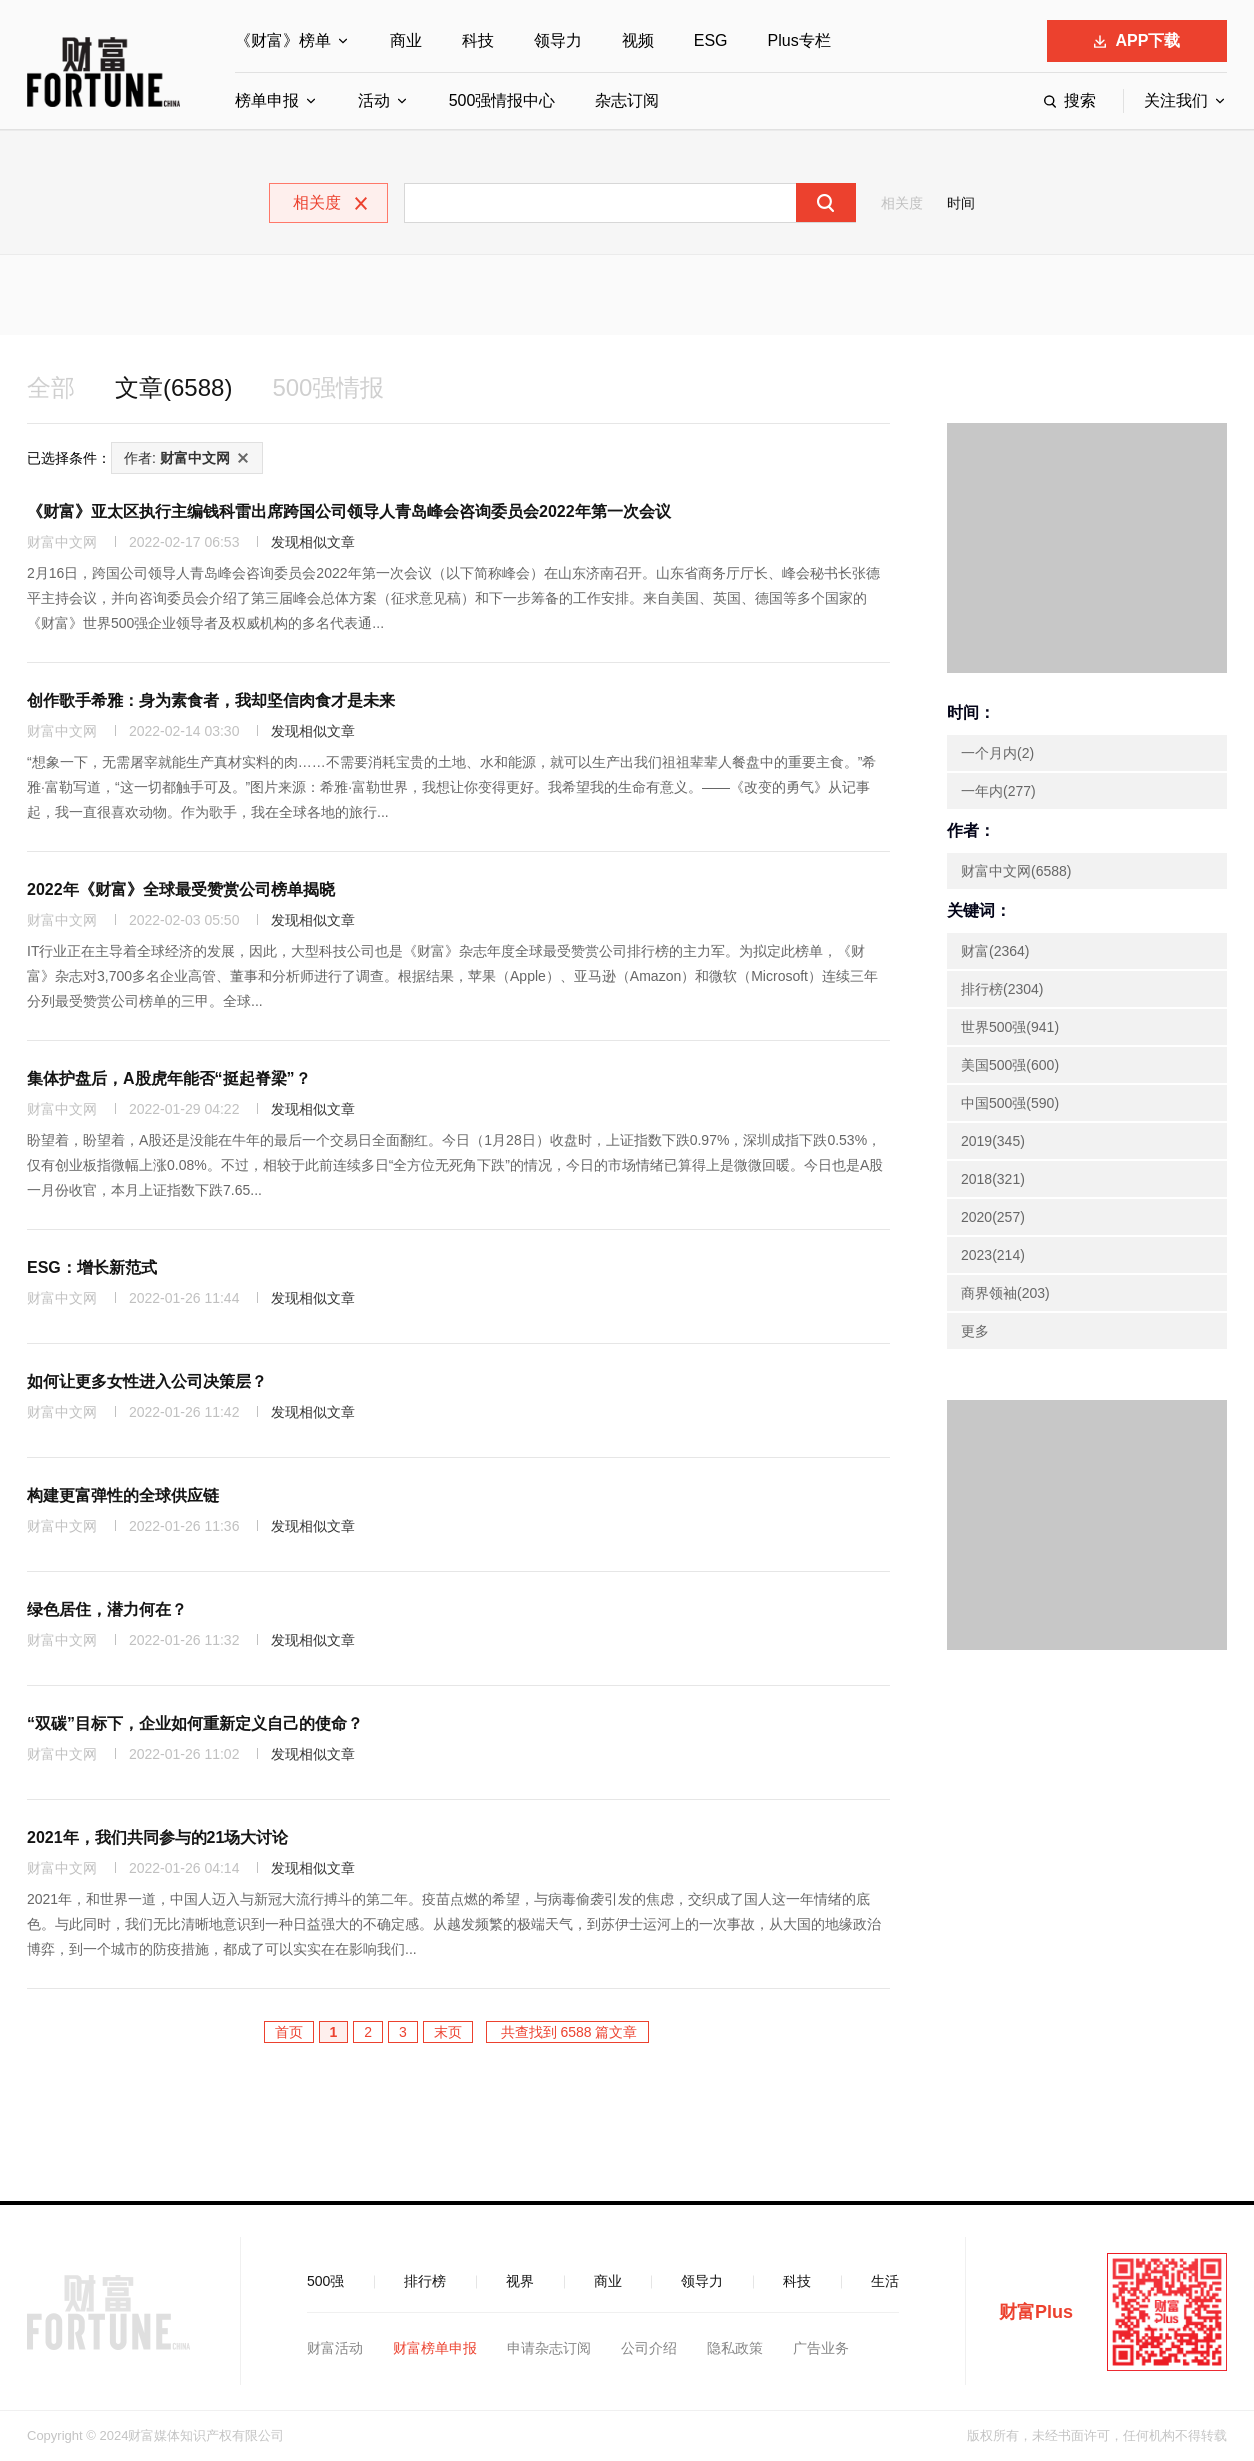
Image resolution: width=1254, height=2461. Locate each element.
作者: (177, 458)
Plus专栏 (799, 40)
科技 (478, 40)
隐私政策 (735, 2348)
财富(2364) (995, 951)
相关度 (902, 203)
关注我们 (1176, 100)
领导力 (558, 40)
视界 (520, 2281)
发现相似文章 (313, 542)
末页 (448, 2032)
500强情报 (328, 387)
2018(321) (993, 1179)
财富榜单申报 (435, 2348)
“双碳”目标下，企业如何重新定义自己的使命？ (195, 1723)
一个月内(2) (997, 753)
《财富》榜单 (283, 40)
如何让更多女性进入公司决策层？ (147, 1381)
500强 (325, 2281)
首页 (289, 2032)
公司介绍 (649, 2348)
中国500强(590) (1010, 1103)
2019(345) (993, 1141)
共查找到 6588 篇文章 (567, 2032)
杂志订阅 (627, 100)
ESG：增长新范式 (92, 1267)
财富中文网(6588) (1016, 871)
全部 (51, 387)
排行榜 (425, 2281)
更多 (975, 1331)
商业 (406, 40)
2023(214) (993, 1255)
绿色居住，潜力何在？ (107, 1609)
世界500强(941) (1010, 1027)
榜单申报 (267, 100)
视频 (638, 40)
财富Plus (1036, 2312)
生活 (885, 2281)
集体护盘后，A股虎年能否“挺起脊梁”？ (169, 1078)
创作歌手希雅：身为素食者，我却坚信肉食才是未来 (211, 700)
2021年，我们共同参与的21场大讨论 (157, 1837)
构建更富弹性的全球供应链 (123, 1495)
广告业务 (821, 2348)
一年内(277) (998, 791)
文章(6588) (173, 387)
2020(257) (993, 1217)
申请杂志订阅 (549, 2348)
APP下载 (1137, 40)
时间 (961, 203)
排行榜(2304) (1002, 989)
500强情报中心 (502, 100)
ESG (711, 40)
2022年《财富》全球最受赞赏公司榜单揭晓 (181, 889)
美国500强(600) (1010, 1065)
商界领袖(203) (1005, 1293)
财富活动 (335, 2348)
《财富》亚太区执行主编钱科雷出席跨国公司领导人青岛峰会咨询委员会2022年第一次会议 (349, 511)
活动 (374, 100)
